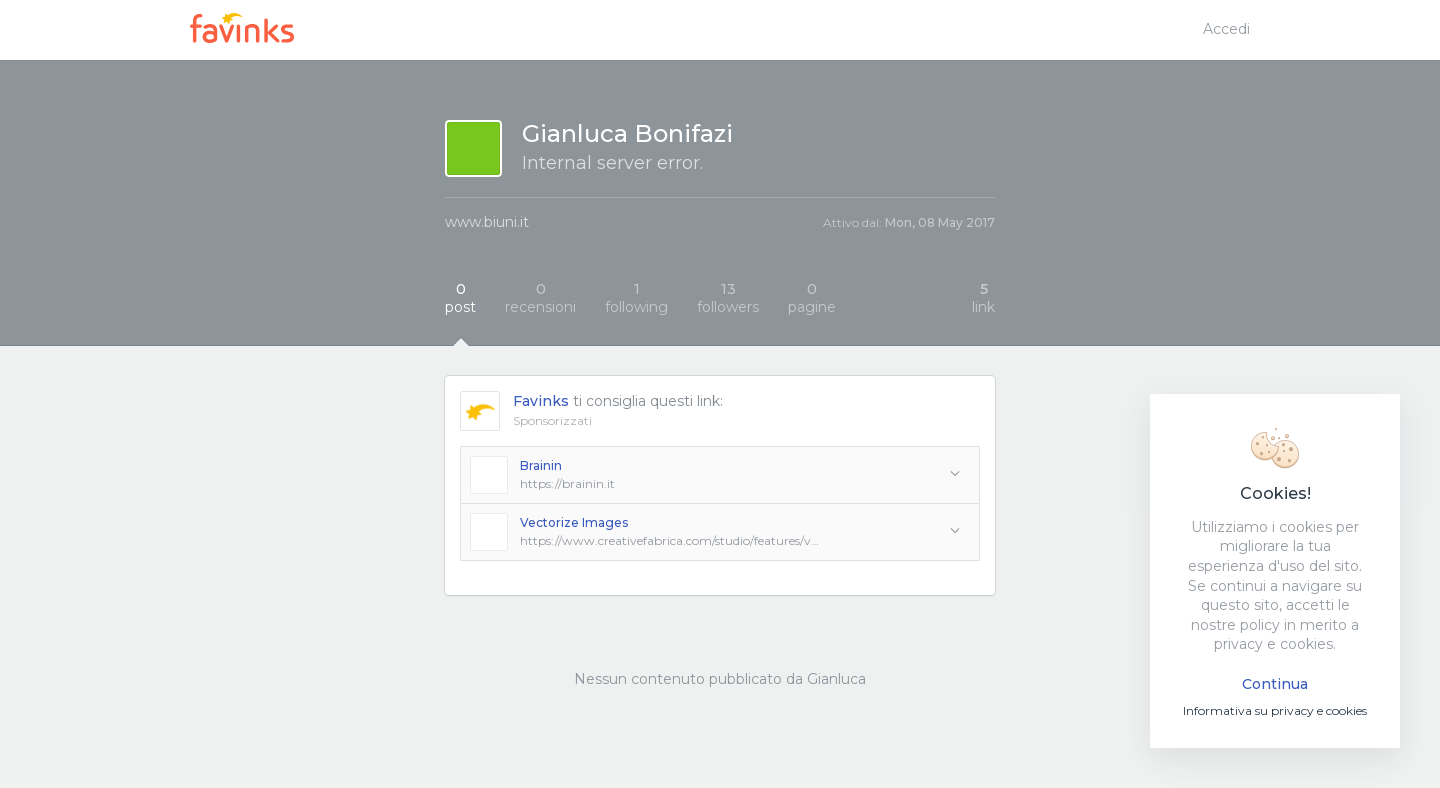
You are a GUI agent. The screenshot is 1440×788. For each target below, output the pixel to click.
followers (728, 298)
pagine (812, 298)
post (460, 298)
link (983, 298)
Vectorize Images (574, 522)
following (636, 298)
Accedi (1226, 29)
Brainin (541, 465)
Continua (1275, 684)
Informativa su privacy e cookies (1275, 710)
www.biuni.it (487, 222)
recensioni (540, 298)
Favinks (541, 401)
